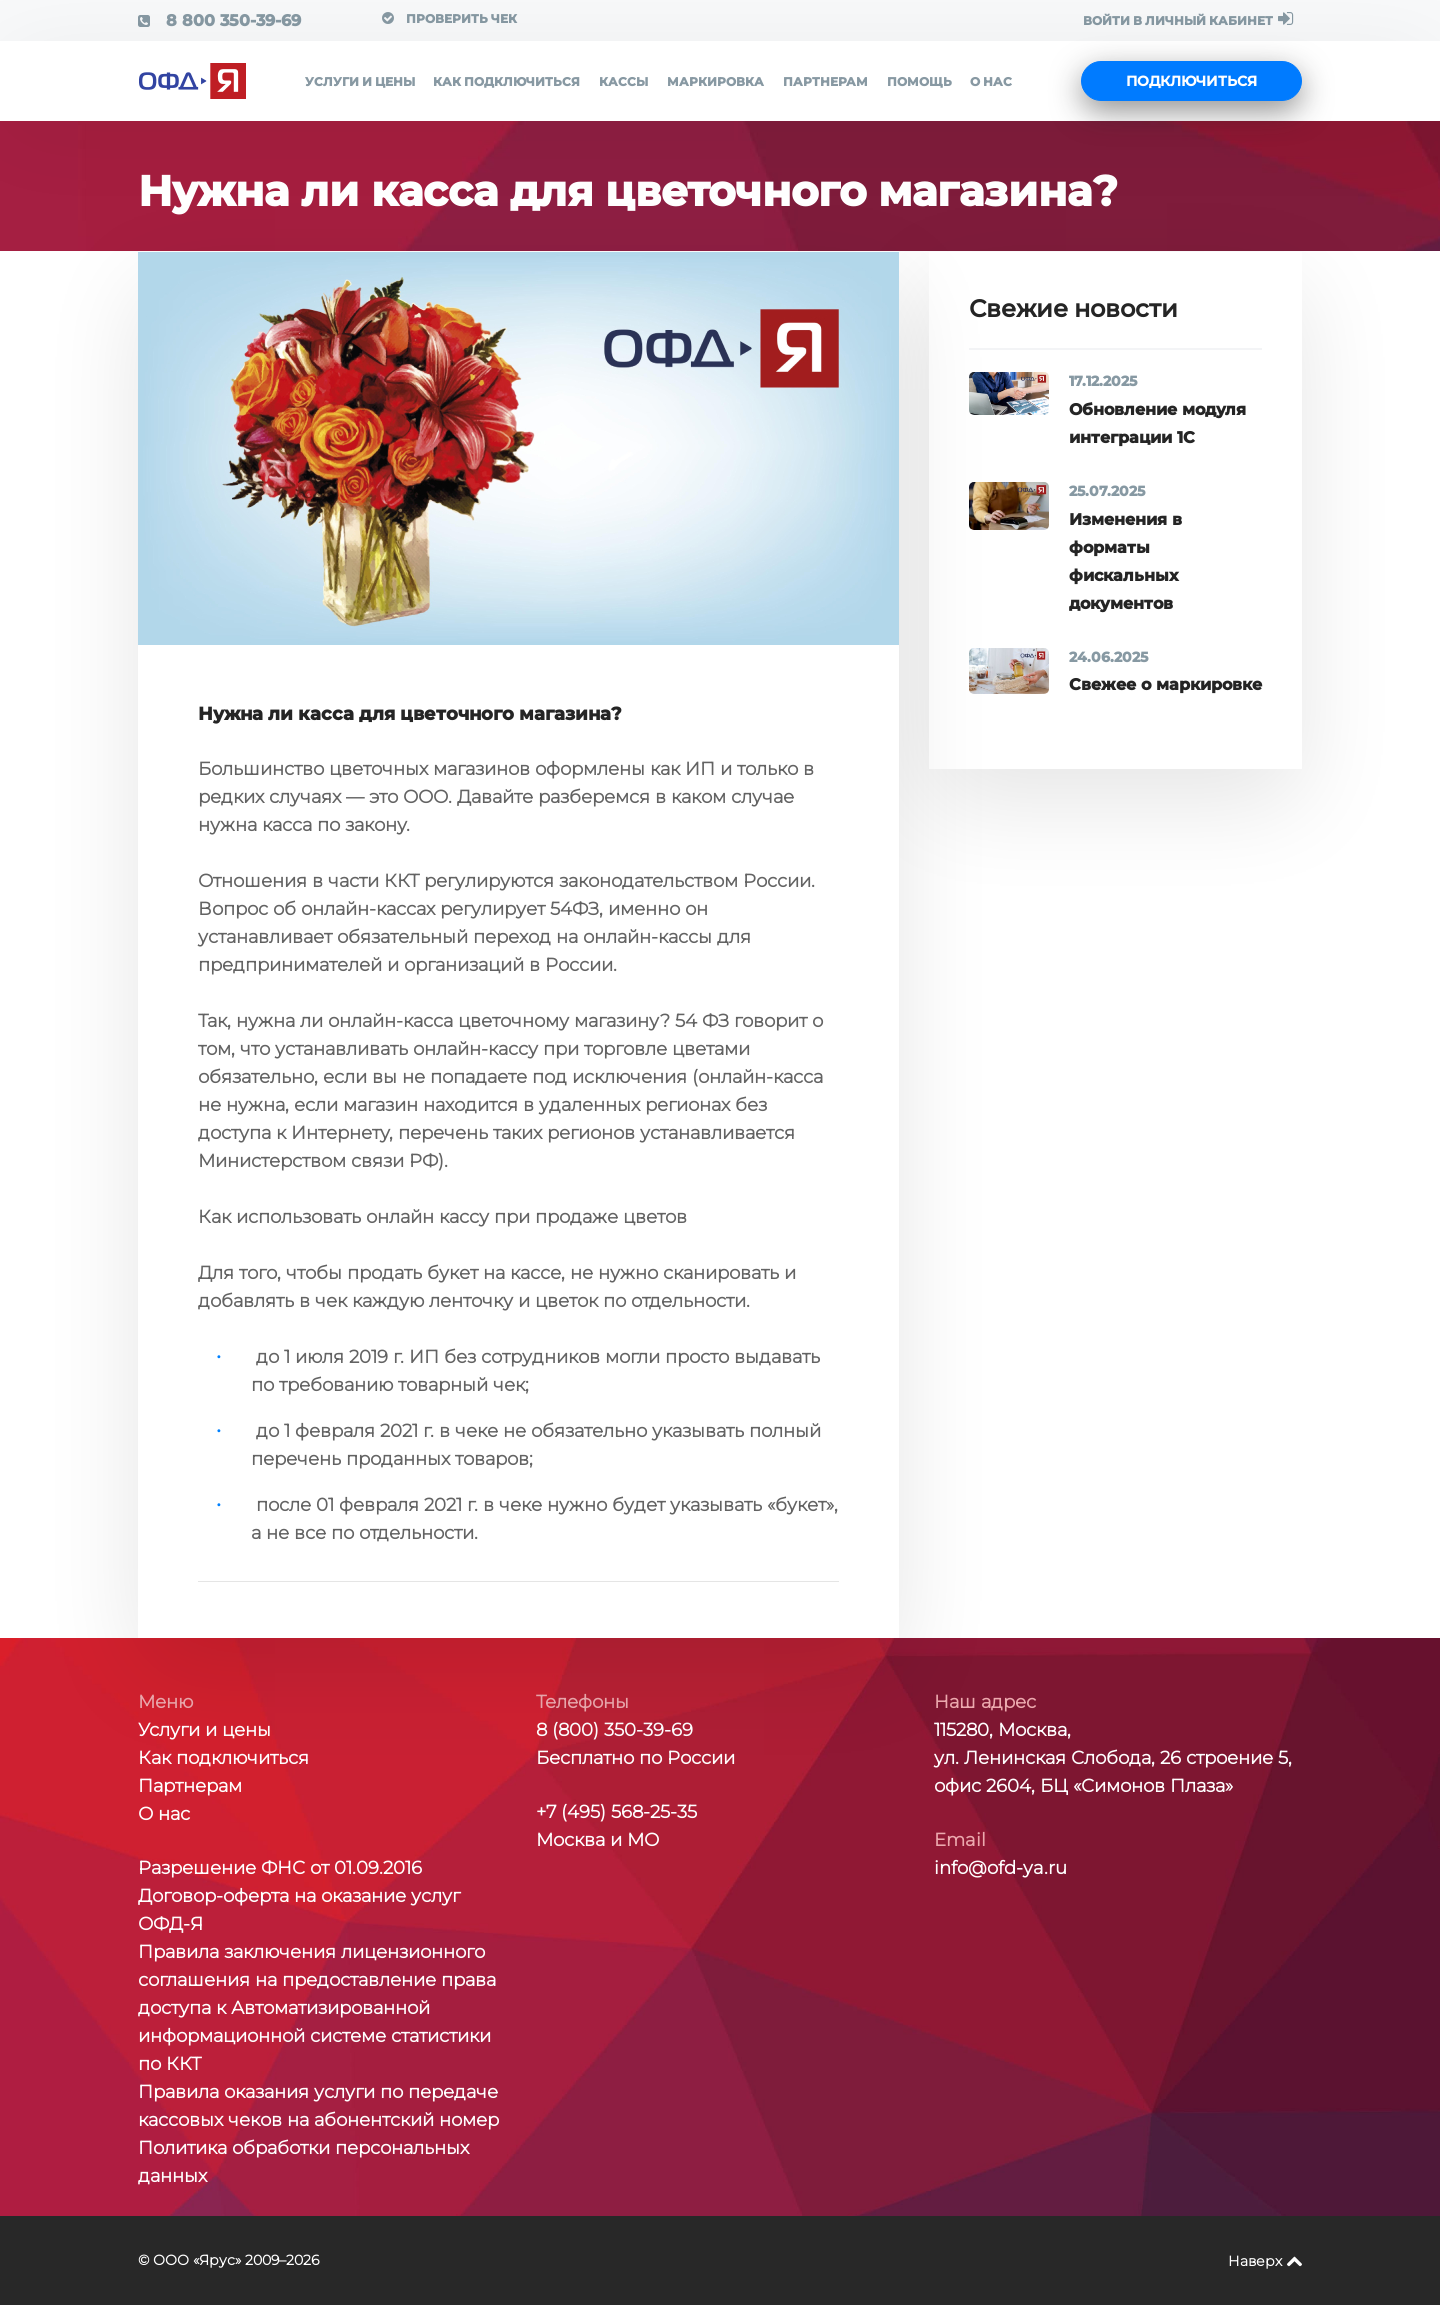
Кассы (623, 81)
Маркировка (715, 81)
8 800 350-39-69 (219, 20)
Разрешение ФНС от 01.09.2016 (280, 1868)
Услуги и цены (360, 81)
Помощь (919, 81)
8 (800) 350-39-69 (614, 1730)
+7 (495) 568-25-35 (616, 1812)
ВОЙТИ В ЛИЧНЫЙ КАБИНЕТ (1188, 19)
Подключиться (1191, 81)
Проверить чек (449, 18)
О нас (991, 81)
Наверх (1255, 2261)
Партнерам (825, 81)
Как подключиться (506, 81)
